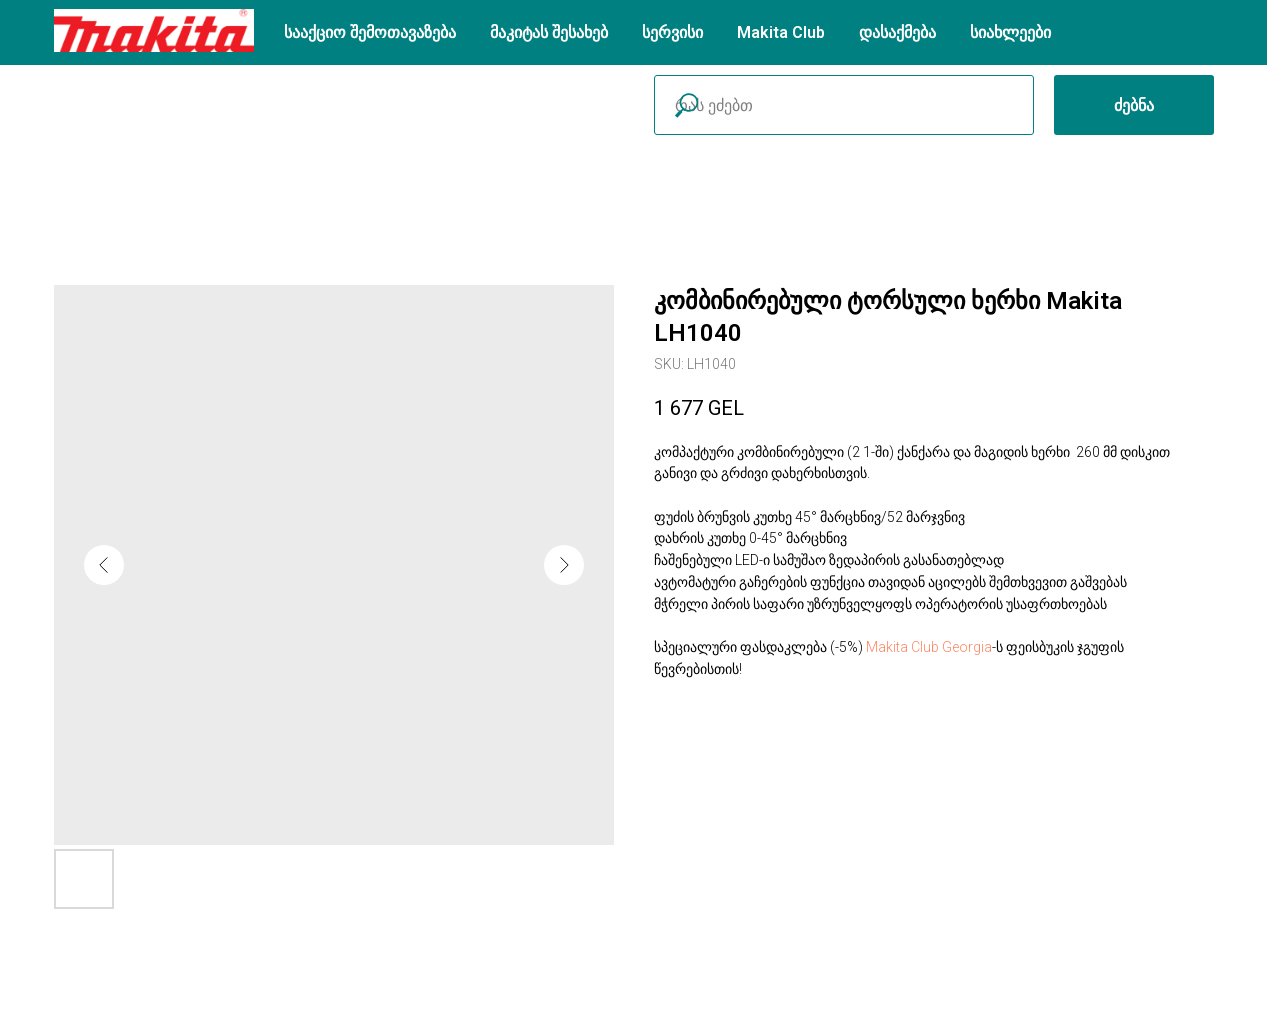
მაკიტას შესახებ (549, 32)
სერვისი (672, 32)
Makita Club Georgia (929, 647)
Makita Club (781, 32)
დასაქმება (897, 32)
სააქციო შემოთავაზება (370, 32)
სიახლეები (1010, 32)
